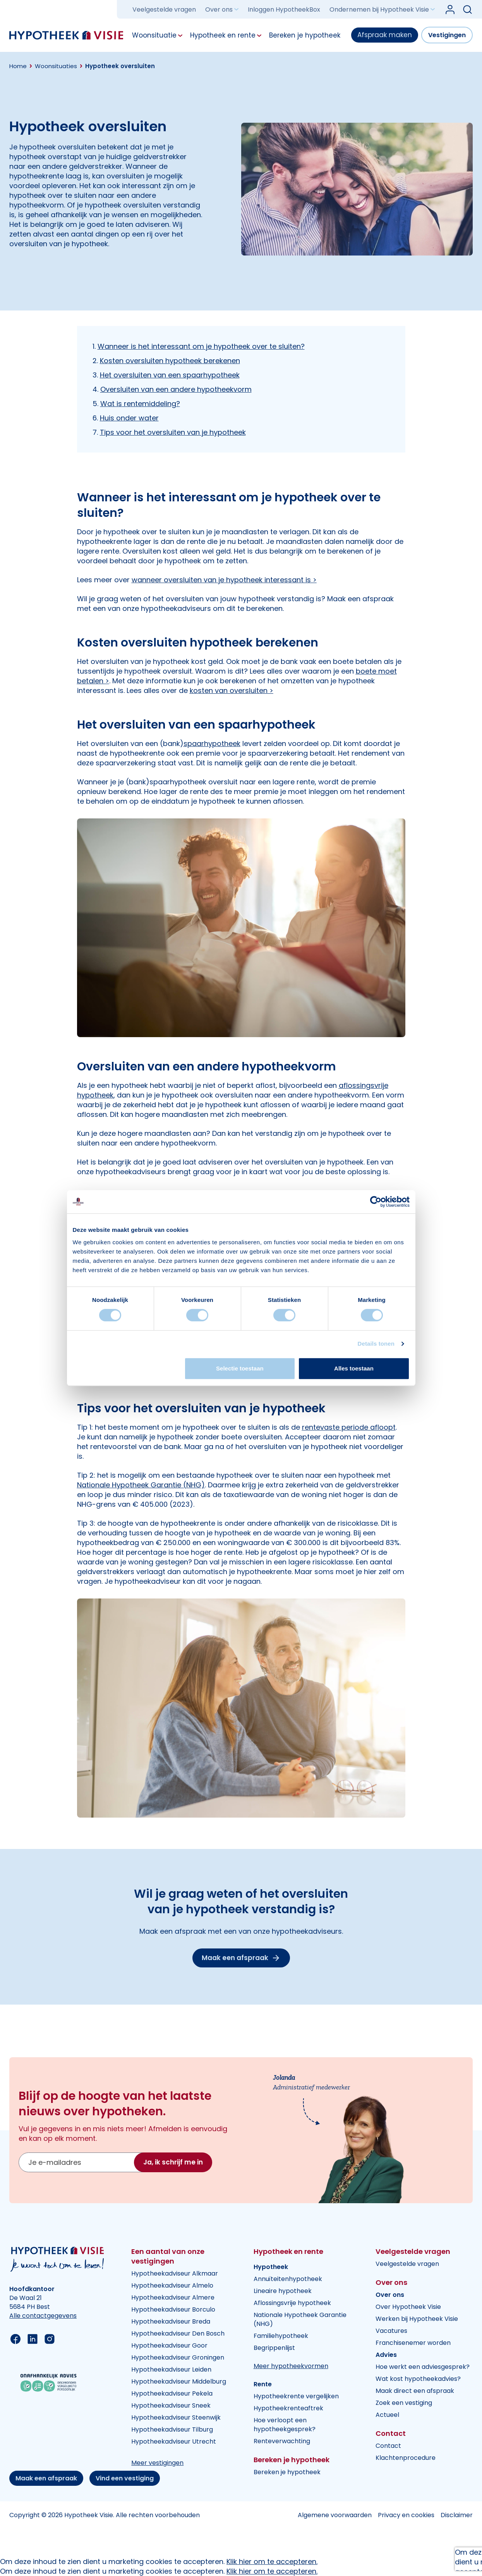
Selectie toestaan (240, 1368)
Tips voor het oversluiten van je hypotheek (173, 432)
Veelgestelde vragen (164, 9)
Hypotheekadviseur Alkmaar (174, 2273)
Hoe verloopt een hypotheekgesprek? (285, 2425)
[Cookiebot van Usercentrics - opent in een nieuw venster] (376, 1201)
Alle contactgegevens (43, 2315)
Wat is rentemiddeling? (140, 403)
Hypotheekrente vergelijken (296, 2396)
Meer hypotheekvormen (291, 2366)
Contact (388, 2445)
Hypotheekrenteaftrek (288, 2408)
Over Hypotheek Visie (408, 2306)
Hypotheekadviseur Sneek (171, 2405)
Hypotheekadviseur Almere (172, 2297)
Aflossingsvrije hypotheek (292, 2302)
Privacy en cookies (406, 2515)
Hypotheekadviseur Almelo (172, 2285)
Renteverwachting (282, 2441)
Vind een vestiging (125, 2478)
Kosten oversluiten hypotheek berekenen (170, 360)
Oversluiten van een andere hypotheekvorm (176, 389)
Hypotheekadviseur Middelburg (178, 2381)
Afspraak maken (384, 34)
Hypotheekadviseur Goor (169, 2345)
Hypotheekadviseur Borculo (173, 2309)
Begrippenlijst (274, 2347)
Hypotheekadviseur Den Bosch (178, 2333)
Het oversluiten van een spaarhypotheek (170, 375)
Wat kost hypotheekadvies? (418, 2378)
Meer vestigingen (157, 2462)
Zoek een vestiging (404, 2402)
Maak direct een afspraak (415, 2390)
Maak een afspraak (46, 2478)
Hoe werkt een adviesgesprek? (423, 2366)
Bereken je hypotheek (287, 2472)
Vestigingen (447, 35)
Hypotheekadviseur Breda (170, 2321)
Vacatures (391, 2330)
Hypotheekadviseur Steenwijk (176, 2417)
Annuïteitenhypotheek (288, 2278)
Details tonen (376, 1343)
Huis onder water (129, 418)
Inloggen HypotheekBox (284, 9)
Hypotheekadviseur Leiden (171, 2369)
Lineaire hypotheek (283, 2290)
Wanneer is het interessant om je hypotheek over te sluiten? (201, 346)
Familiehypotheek (281, 2335)
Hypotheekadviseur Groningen (177, 2357)
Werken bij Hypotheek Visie (417, 2318)
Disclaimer (457, 2515)
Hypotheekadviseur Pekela (172, 2393)
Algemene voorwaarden (335, 2515)
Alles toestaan (354, 1368)
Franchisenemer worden (413, 2342)
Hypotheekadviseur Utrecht (173, 2441)
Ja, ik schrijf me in (173, 2162)
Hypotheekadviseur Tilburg (172, 2429)
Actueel (387, 2414)
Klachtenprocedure (406, 2457)
